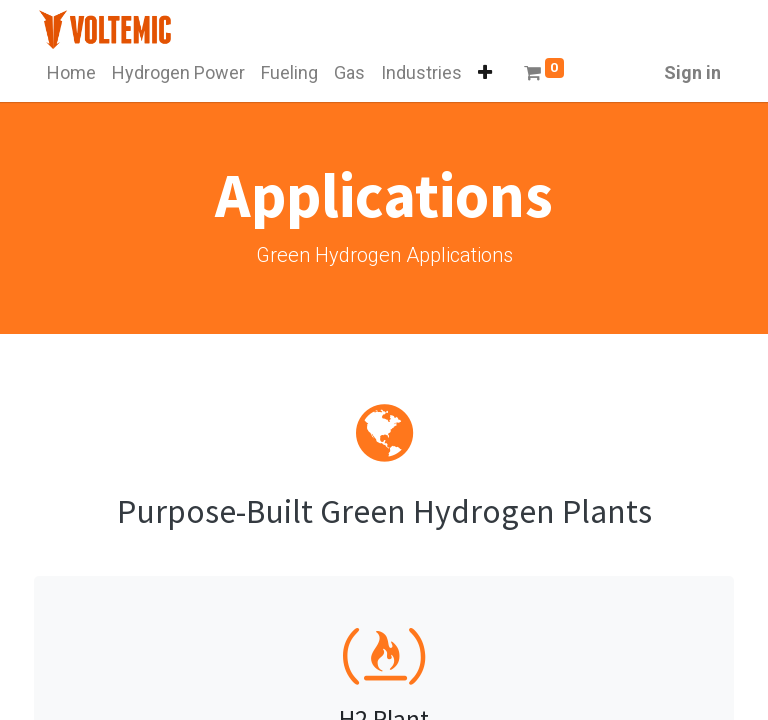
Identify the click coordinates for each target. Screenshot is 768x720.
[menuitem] (71, 72)
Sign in (692, 72)
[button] (485, 72)
